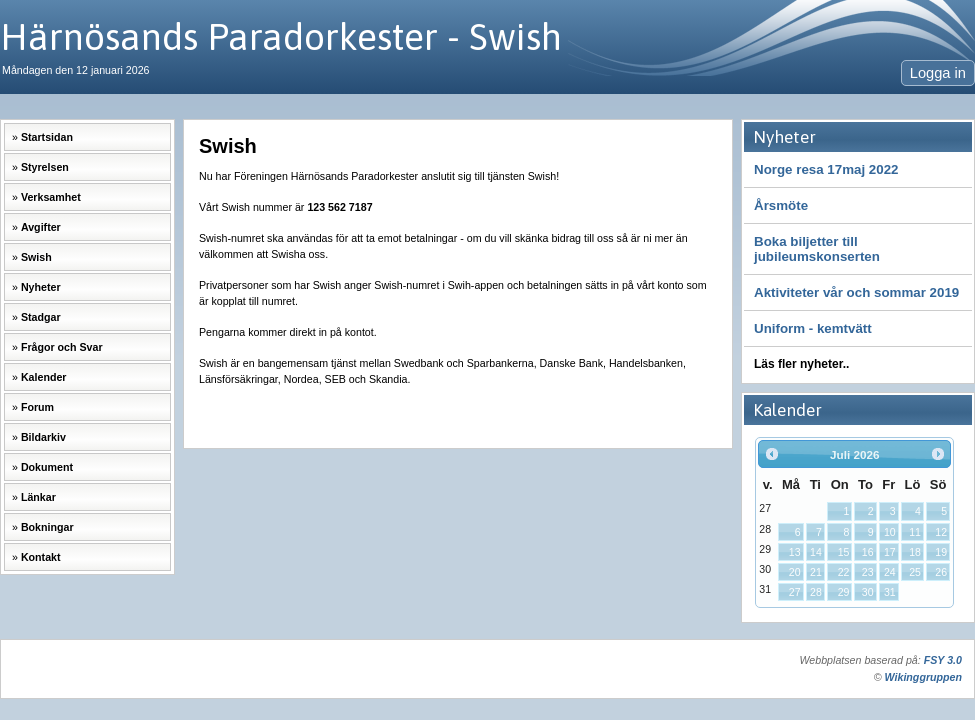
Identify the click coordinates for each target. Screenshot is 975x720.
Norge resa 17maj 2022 (826, 169)
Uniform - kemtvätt (813, 328)
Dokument (47, 467)
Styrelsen (45, 167)
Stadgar (41, 317)
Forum (37, 407)
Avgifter (41, 227)
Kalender (44, 377)
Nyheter (41, 287)
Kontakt (41, 557)
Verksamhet (51, 197)
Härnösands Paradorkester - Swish (281, 36)
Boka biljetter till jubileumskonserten (817, 249)
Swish (36, 257)
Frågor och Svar (62, 347)
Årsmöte (781, 205)
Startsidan (47, 137)
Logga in (938, 73)
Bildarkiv (43, 437)
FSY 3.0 (943, 660)
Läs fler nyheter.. (801, 364)
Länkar (38, 497)
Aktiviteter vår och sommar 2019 (856, 292)
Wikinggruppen (923, 677)
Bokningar (47, 527)
